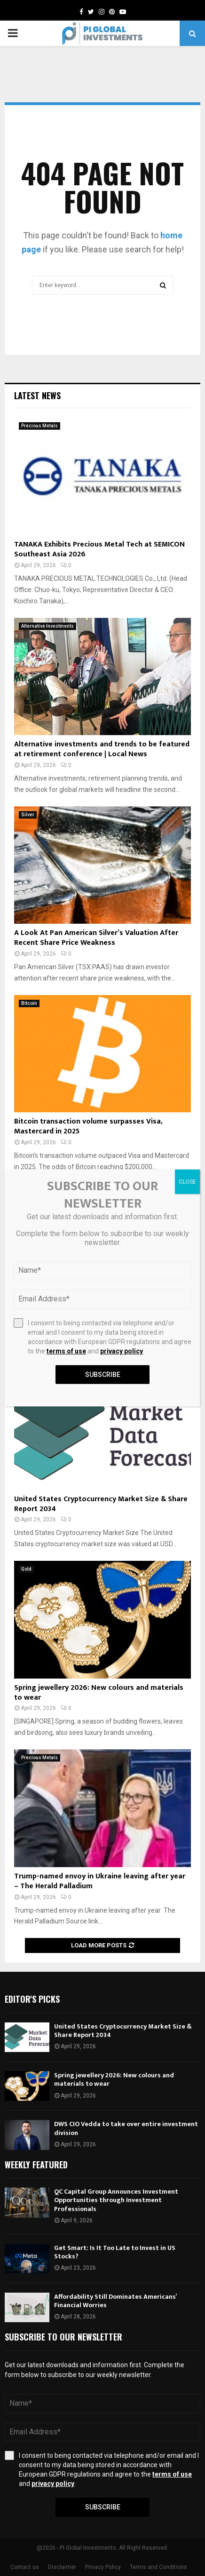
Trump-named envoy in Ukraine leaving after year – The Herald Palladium (99, 1881)
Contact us (24, 2567)
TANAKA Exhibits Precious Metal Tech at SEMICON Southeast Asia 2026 (99, 549)
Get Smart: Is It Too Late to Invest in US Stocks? (114, 2252)
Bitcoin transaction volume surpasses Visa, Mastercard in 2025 (88, 1126)
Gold (26, 1569)
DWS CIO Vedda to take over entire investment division (126, 2128)
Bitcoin (29, 1003)
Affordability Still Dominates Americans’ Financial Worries (115, 2300)
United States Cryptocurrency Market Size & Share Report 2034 (101, 1504)
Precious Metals (39, 425)
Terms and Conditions (158, 2567)
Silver (27, 814)
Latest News (37, 395)
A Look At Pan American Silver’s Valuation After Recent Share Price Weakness (96, 938)
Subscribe (102, 2507)
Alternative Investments (47, 626)
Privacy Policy (103, 2567)
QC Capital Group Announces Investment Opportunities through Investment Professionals (116, 2200)
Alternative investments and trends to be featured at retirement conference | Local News (101, 749)
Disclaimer (62, 2567)
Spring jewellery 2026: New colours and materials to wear (98, 1692)
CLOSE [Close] (187, 1181)
